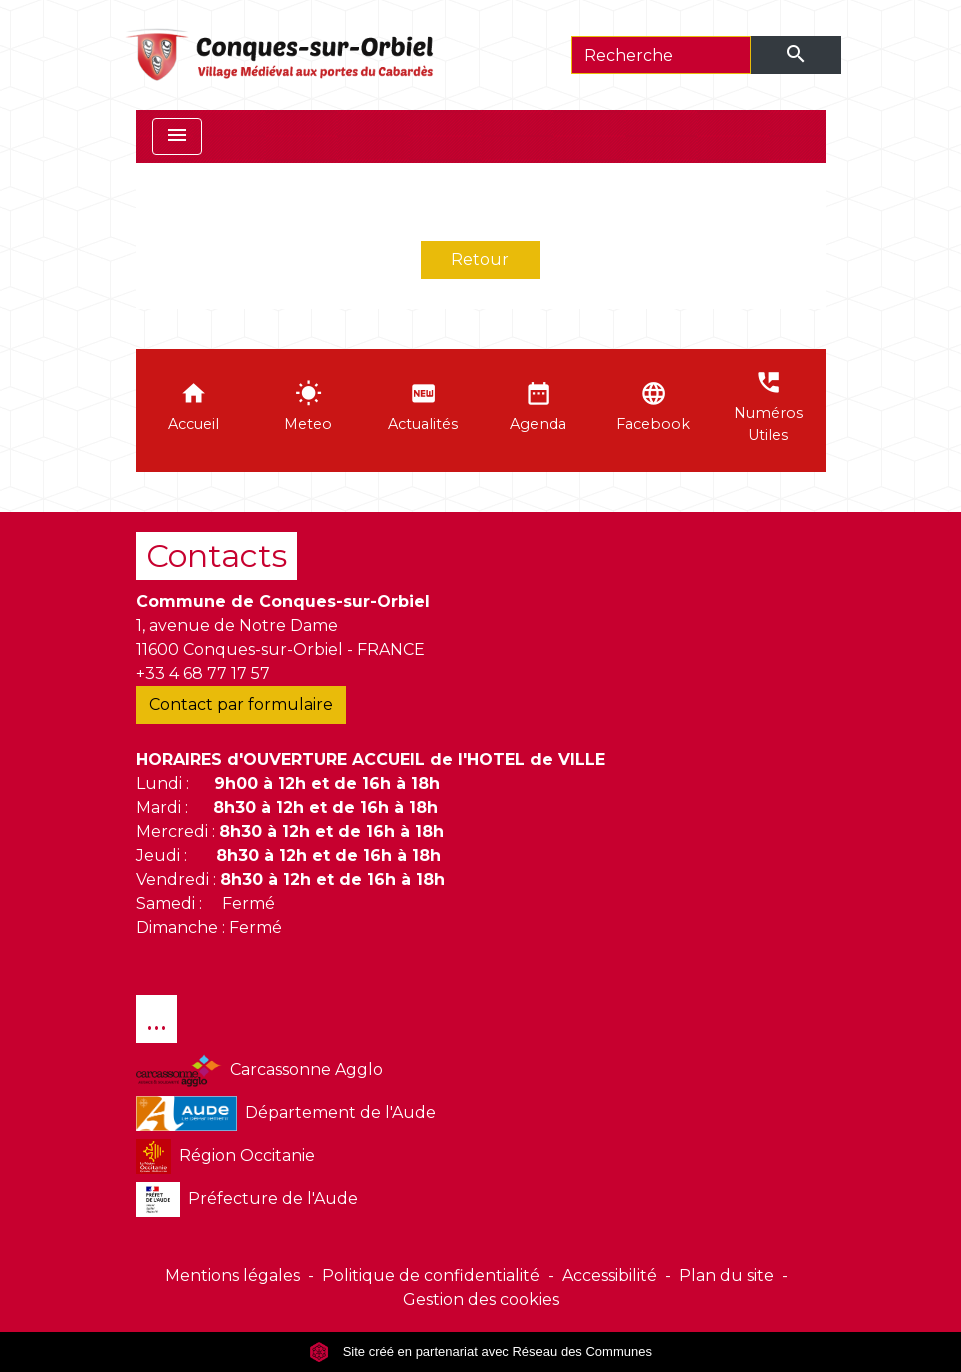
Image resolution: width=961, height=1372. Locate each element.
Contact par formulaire (241, 704)
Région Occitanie (225, 1156)
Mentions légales (232, 1275)
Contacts (216, 555)
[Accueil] (281, 55)
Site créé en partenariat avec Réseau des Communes (480, 1351)
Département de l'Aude (286, 1113)
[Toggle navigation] (177, 136)
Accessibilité (609, 1275)
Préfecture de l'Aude (247, 1199)
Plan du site (726, 1275)
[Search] (661, 55)
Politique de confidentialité (431, 1275)
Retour (480, 259)
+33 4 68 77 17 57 (203, 673)
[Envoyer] (796, 55)
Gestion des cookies (481, 1299)
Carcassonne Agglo (259, 1070)
